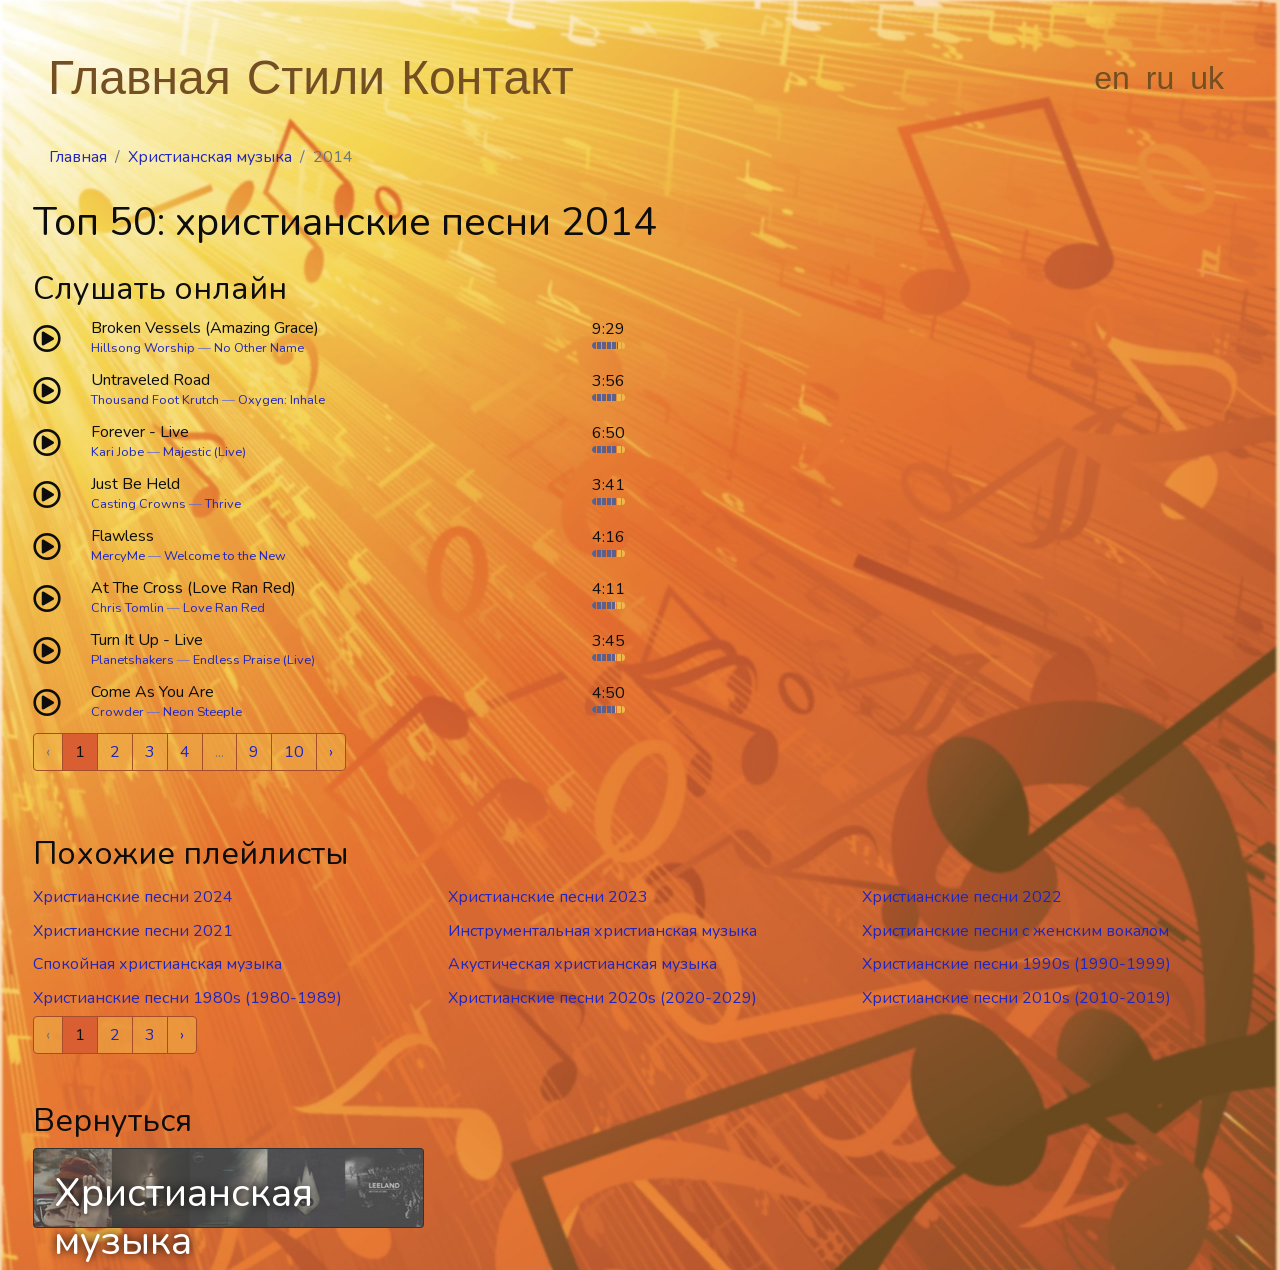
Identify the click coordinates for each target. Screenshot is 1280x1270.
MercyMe (118, 556)
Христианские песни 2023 (548, 897)
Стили (316, 77)
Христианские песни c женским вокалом (1015, 931)
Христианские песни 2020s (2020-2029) (602, 998)
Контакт (487, 77)
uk (1207, 78)
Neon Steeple (202, 712)
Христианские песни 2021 (133, 931)
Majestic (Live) (204, 452)
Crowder (117, 712)
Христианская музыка (210, 157)
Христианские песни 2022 (962, 897)
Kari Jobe (117, 452)
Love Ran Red (224, 608)
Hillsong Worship (143, 348)
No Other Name (259, 348)
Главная (139, 77)
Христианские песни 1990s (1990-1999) (1016, 964)
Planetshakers (132, 660)
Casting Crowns (138, 504)
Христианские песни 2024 (133, 897)
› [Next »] (331, 752)
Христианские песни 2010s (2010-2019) (1016, 998)
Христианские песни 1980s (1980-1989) (187, 998)
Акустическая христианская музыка (582, 964)
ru (1160, 78)
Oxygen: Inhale (281, 400)
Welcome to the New (225, 556)
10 (294, 752)
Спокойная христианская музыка (157, 964)
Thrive (223, 504)
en (1112, 78)
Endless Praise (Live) (254, 660)
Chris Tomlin (127, 608)
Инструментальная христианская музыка (602, 931)
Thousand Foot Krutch (155, 400)
